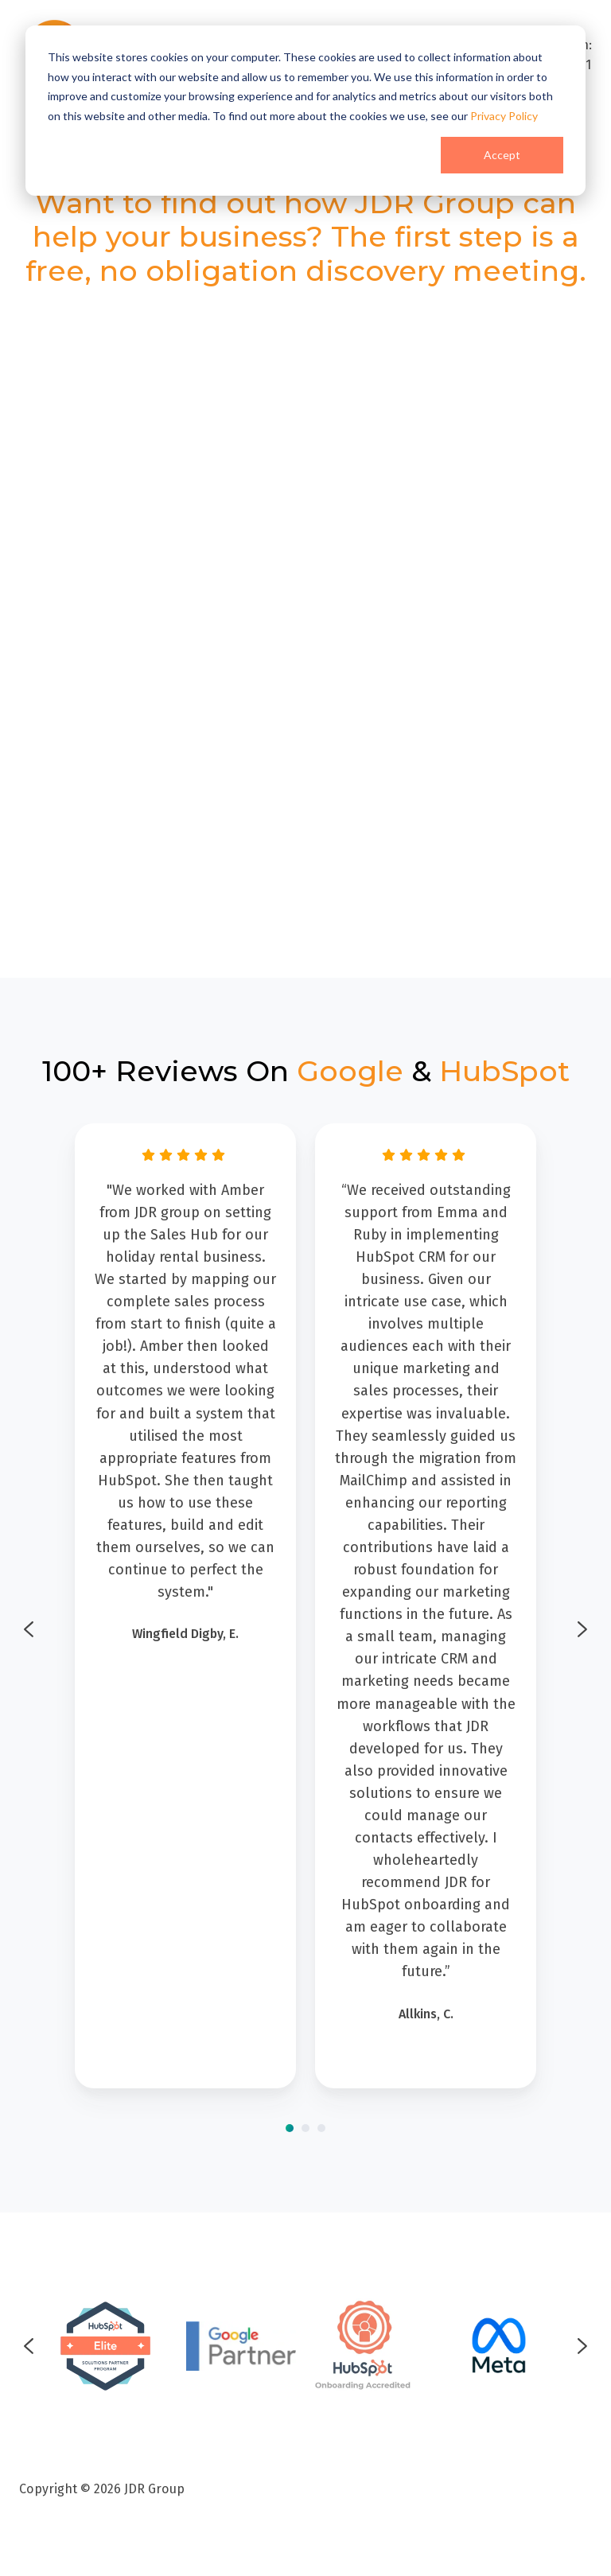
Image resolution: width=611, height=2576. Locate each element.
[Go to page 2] (305, 2128)
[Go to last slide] (28, 1629)
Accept (502, 154)
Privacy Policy (504, 116)
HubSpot (504, 1070)
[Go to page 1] (290, 2128)
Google (350, 1070)
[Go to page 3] (321, 2128)
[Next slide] (582, 1629)
